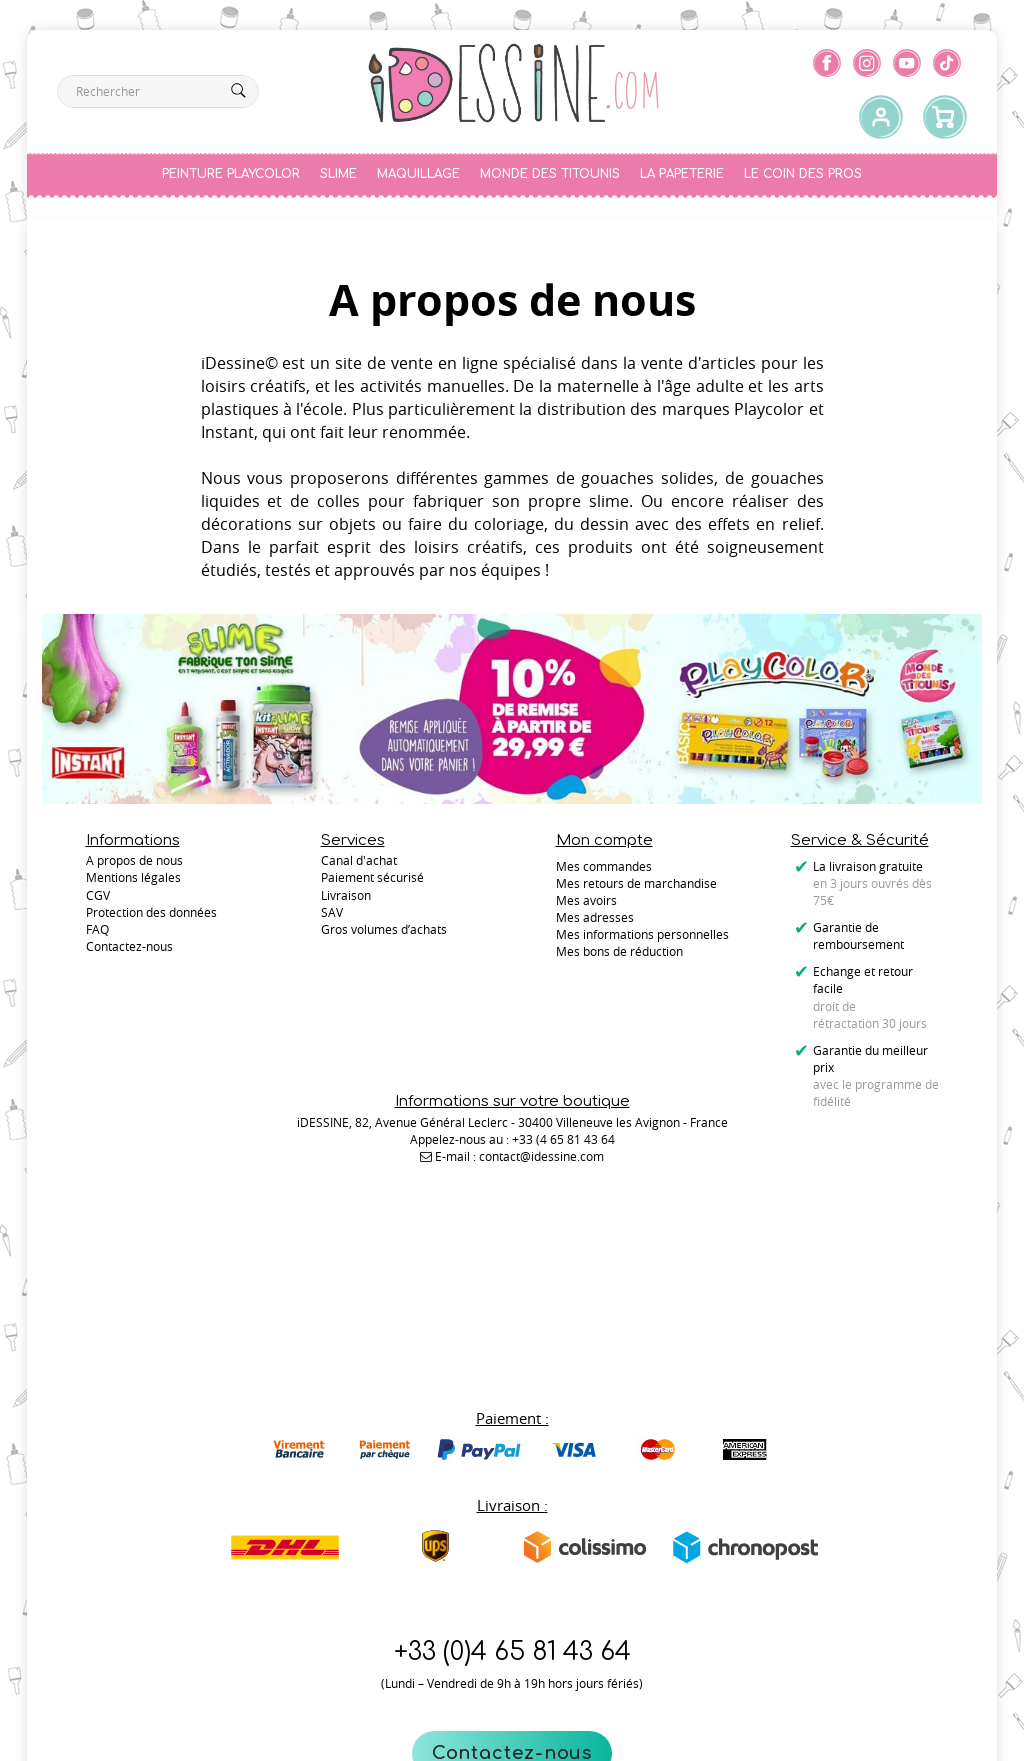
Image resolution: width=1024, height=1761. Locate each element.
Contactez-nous (512, 1639)
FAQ (97, 934)
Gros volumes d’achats (384, 934)
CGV (98, 900)
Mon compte (604, 840)
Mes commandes (604, 866)
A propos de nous (134, 866)
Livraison (346, 900)
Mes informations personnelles (642, 934)
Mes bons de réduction (619, 951)
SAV (332, 917)
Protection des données (151, 917)
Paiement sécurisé (372, 883)
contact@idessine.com (541, 1236)
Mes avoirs (586, 900)
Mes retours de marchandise (636, 883)
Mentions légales (133, 883)
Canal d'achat (359, 866)
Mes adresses (595, 917)
